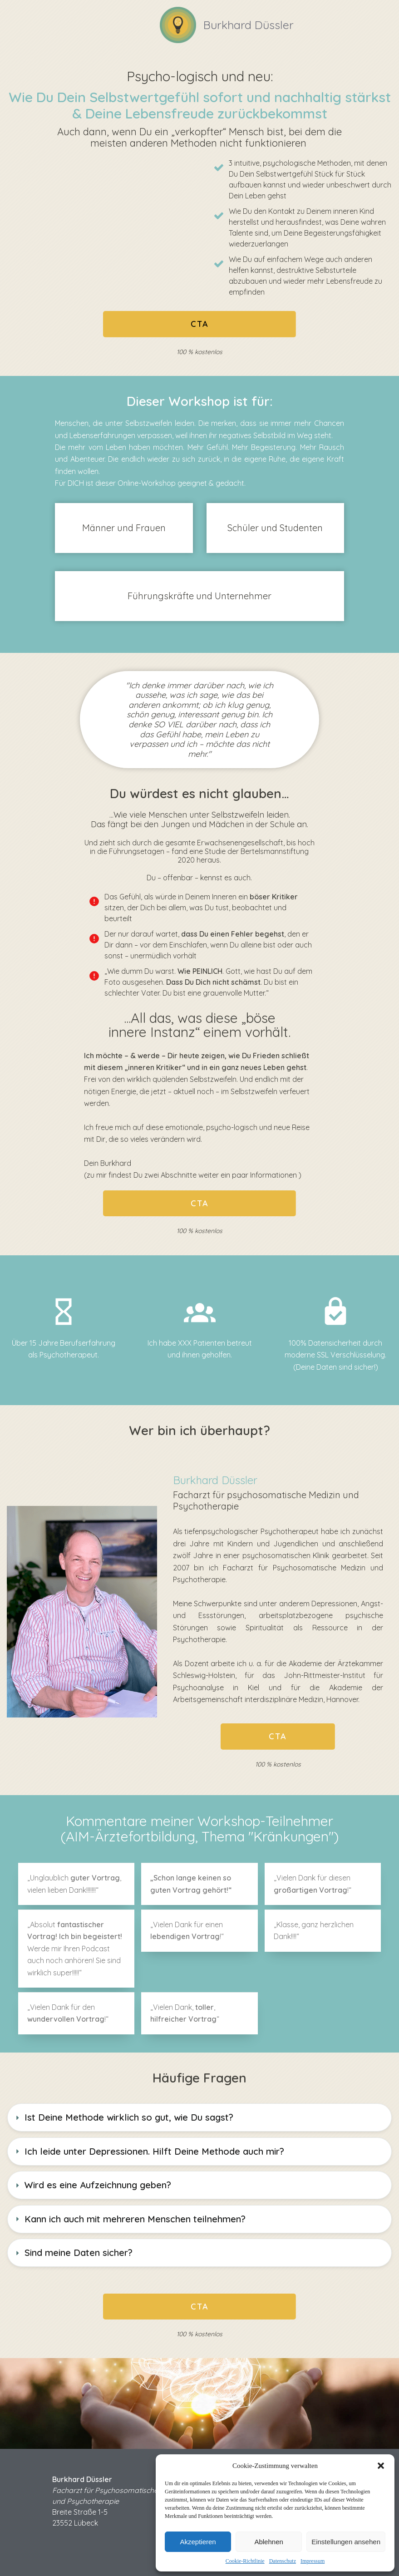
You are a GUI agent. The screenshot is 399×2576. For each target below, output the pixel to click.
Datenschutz (282, 2561)
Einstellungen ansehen (345, 2542)
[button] (380, 2465)
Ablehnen (268, 2542)
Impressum (312, 2561)
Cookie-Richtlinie (245, 2561)
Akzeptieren (198, 2542)
